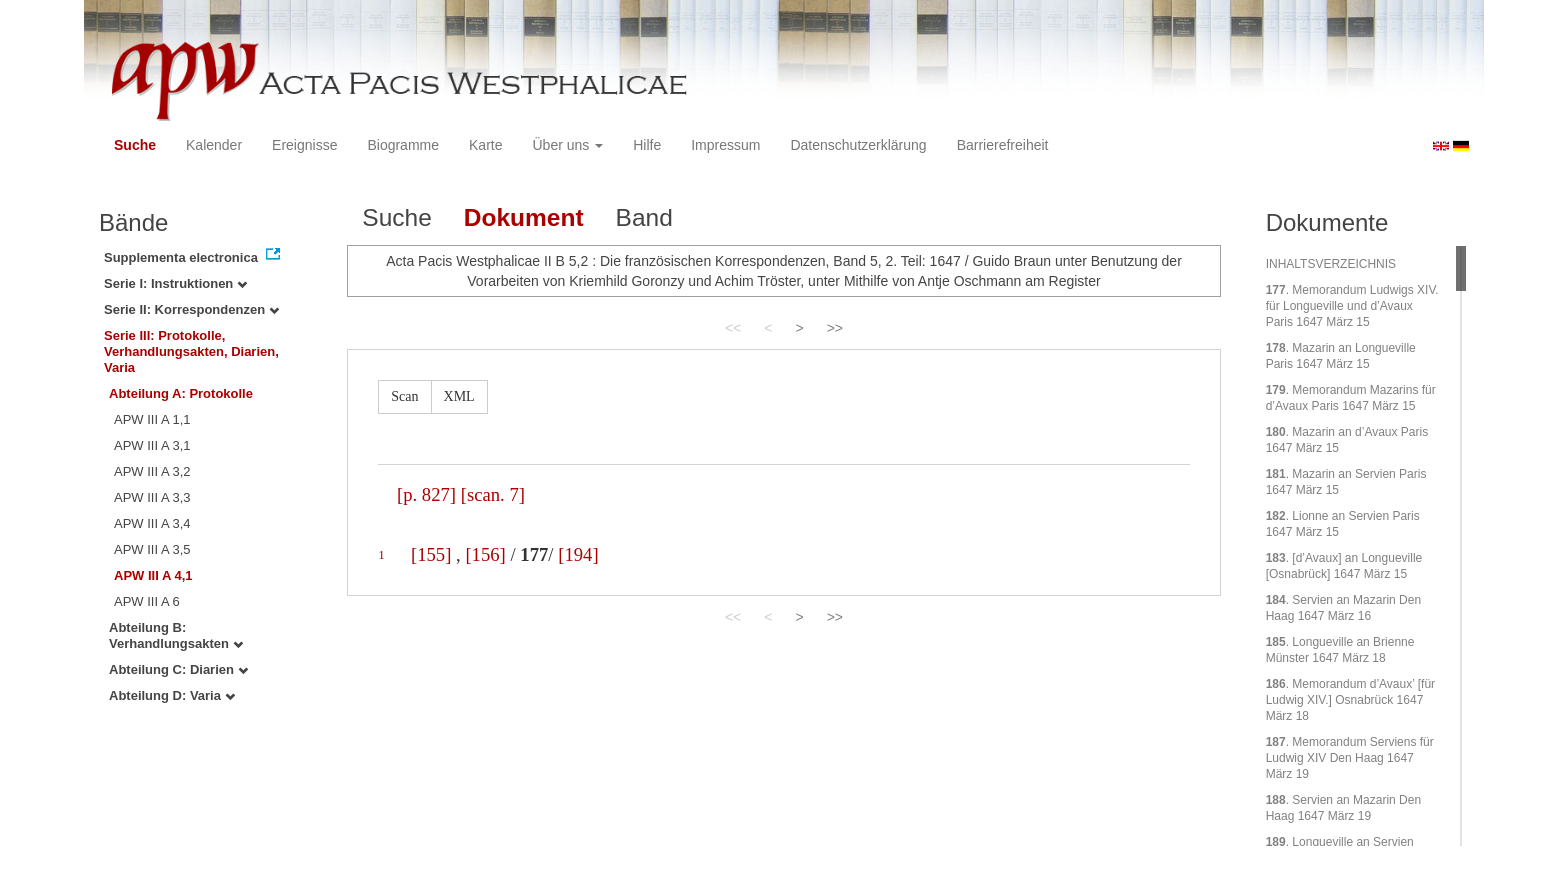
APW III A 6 (147, 601)
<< (733, 328)
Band (644, 217)
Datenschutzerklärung (858, 145)
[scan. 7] (493, 494)
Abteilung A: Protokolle (181, 393)
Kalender (214, 145)
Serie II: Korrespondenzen (191, 309)
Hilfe (647, 145)
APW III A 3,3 (152, 497)
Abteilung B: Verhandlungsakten (176, 635)
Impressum (725, 145)
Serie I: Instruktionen (175, 283)
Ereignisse (304, 145)
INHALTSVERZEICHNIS (1331, 264)
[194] (578, 554)
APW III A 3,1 (152, 445)
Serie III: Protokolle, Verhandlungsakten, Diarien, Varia (191, 351)
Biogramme (403, 145)
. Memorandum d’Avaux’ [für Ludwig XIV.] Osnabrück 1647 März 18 (1350, 700)
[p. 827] (426, 494)
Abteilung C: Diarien (178, 669)
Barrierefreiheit (1003, 145)
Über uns (568, 145)
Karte (485, 145)
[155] (431, 554)
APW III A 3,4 (152, 523)
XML (459, 396)
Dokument (524, 217)
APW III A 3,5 (152, 549)
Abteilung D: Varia (172, 695)
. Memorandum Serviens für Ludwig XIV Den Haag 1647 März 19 (1350, 758)
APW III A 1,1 (152, 419)
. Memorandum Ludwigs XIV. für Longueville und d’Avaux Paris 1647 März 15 (1352, 306)
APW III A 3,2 (152, 471)
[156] (485, 554)
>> (835, 328)
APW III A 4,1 (153, 575)
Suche (135, 145)
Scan (404, 396)
